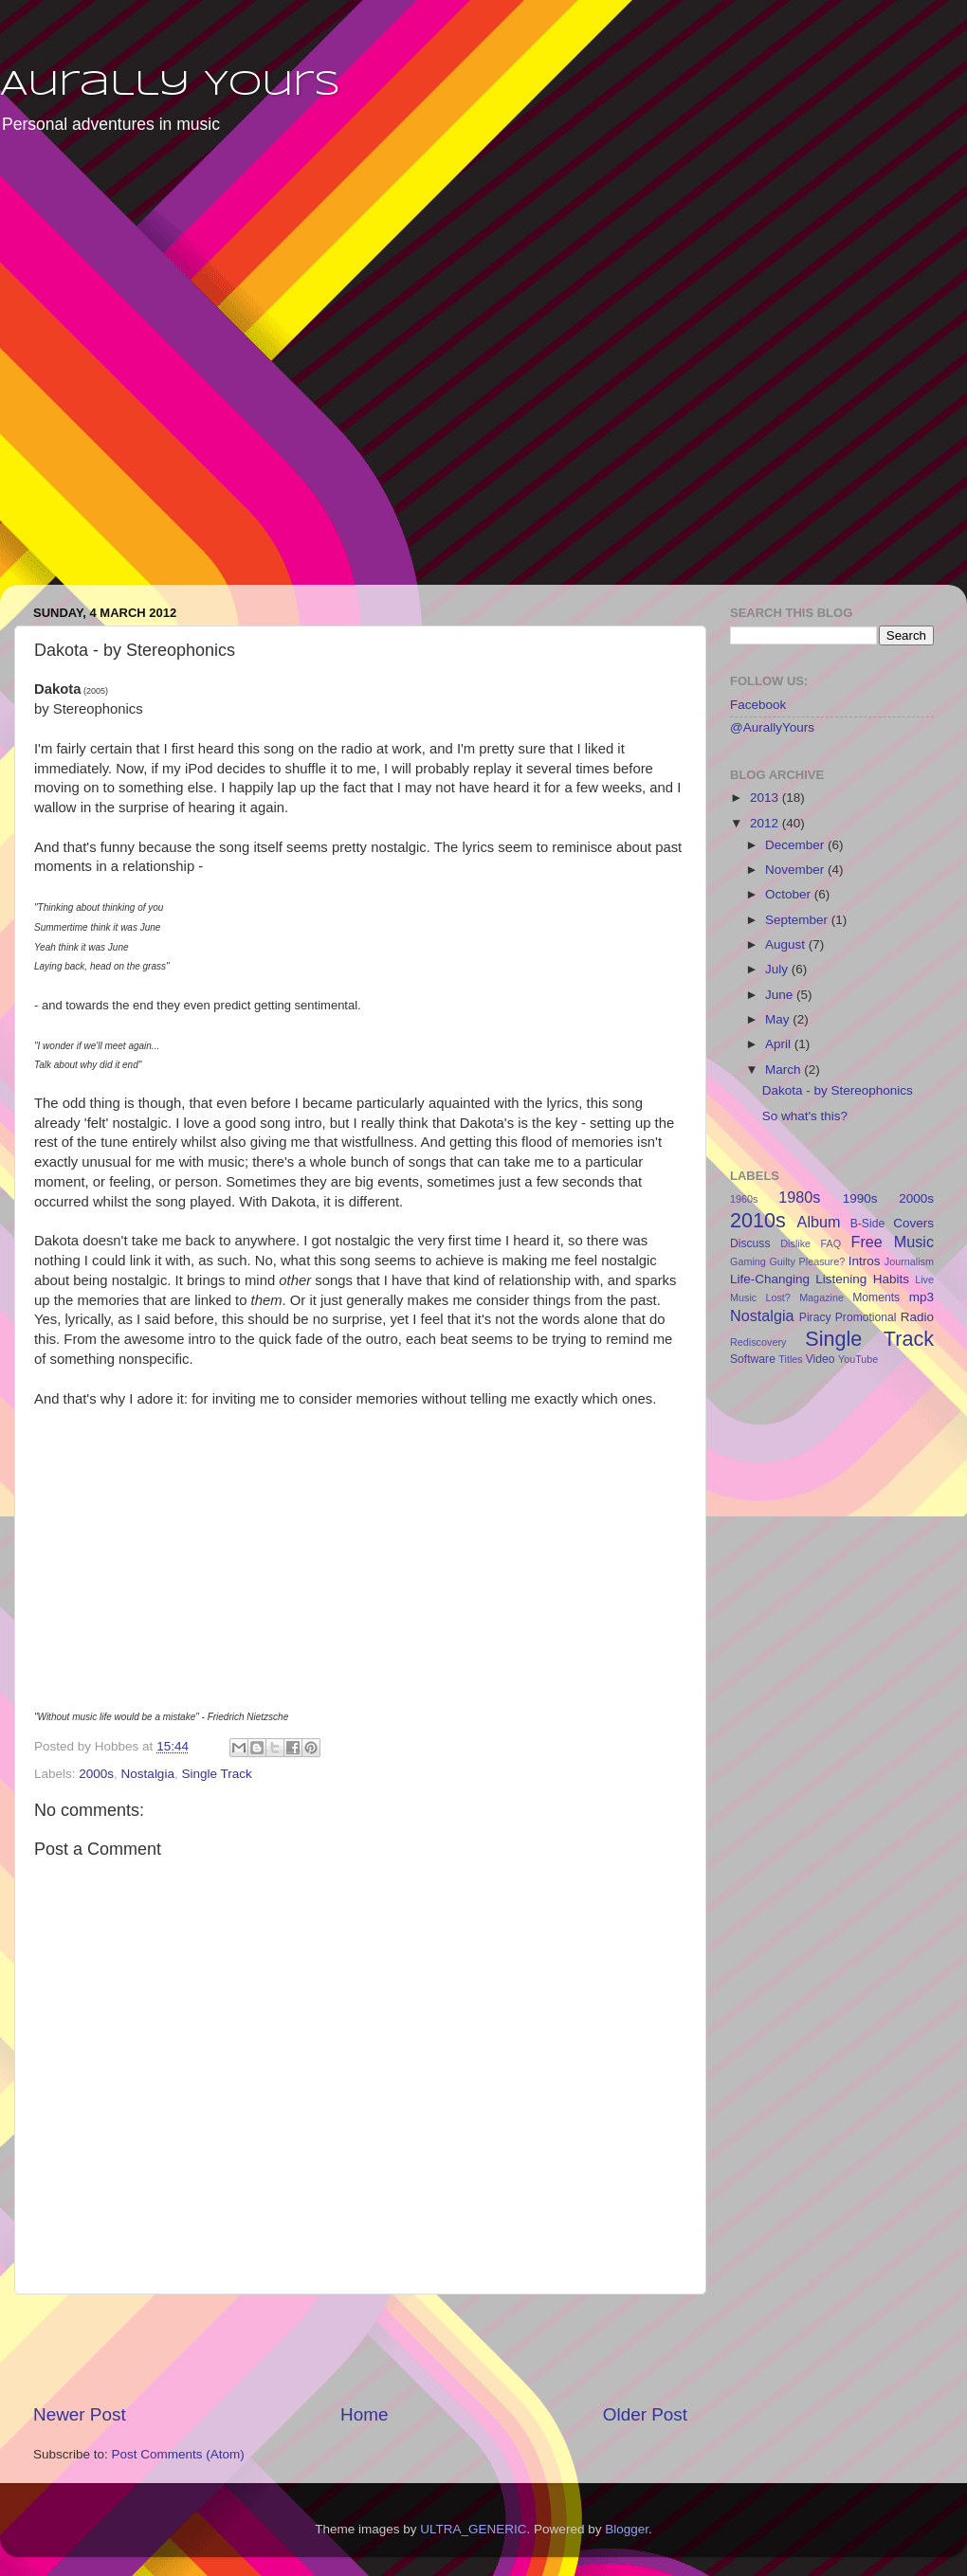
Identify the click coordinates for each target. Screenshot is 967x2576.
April (779, 1044)
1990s (860, 1198)
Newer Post (79, 2414)
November (796, 869)
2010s (758, 1220)
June (780, 995)
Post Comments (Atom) (178, 2454)
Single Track (216, 1774)
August (787, 944)
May (779, 1019)
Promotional (866, 1317)
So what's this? (805, 1116)
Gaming (748, 1261)
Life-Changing (770, 1279)
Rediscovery (758, 1342)
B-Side (867, 1223)
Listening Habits (862, 1279)
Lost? (777, 1297)
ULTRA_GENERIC (473, 2529)
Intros (864, 1261)
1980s (799, 1197)
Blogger (626, 2529)
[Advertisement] (206, 372)
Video (820, 1359)
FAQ (831, 1243)
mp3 (921, 1297)
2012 (766, 823)
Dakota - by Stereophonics (837, 1090)
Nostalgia (147, 1774)
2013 (766, 797)
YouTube (858, 1359)
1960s (743, 1199)
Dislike (795, 1243)
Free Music (892, 1241)
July (778, 969)
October (789, 894)
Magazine (821, 1297)
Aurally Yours (170, 85)
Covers (913, 1223)
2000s (96, 1774)
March (784, 1069)
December (796, 845)
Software (752, 1359)
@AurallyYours (772, 727)
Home (364, 2414)
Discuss (750, 1243)
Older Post (645, 2414)
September (798, 920)
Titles (790, 1359)
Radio (917, 1317)
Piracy (815, 1317)
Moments (876, 1297)
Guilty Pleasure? (807, 1261)
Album (819, 1221)
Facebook (758, 705)
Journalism (909, 1261)
